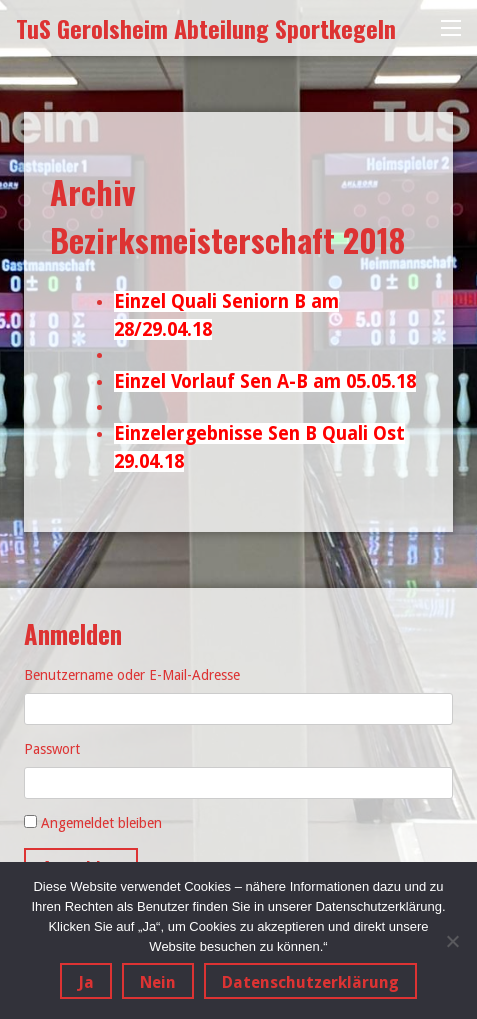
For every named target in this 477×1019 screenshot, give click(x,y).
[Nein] (452, 941)
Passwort (52, 749)
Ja (86, 982)
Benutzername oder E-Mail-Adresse (132, 675)
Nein (158, 982)
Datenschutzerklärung (310, 982)
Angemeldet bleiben (101, 823)
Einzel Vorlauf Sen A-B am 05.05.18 (265, 381)
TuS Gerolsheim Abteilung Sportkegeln (206, 28)
